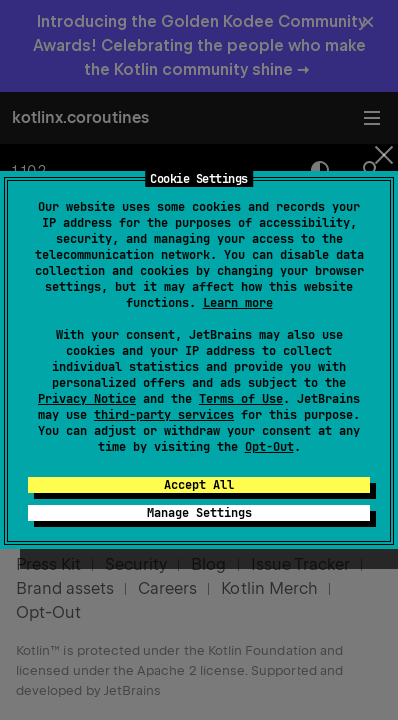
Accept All (199, 485)
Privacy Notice (87, 399)
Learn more (238, 303)
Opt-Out (269, 447)
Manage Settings (199, 513)
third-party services (164, 415)
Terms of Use (241, 399)
